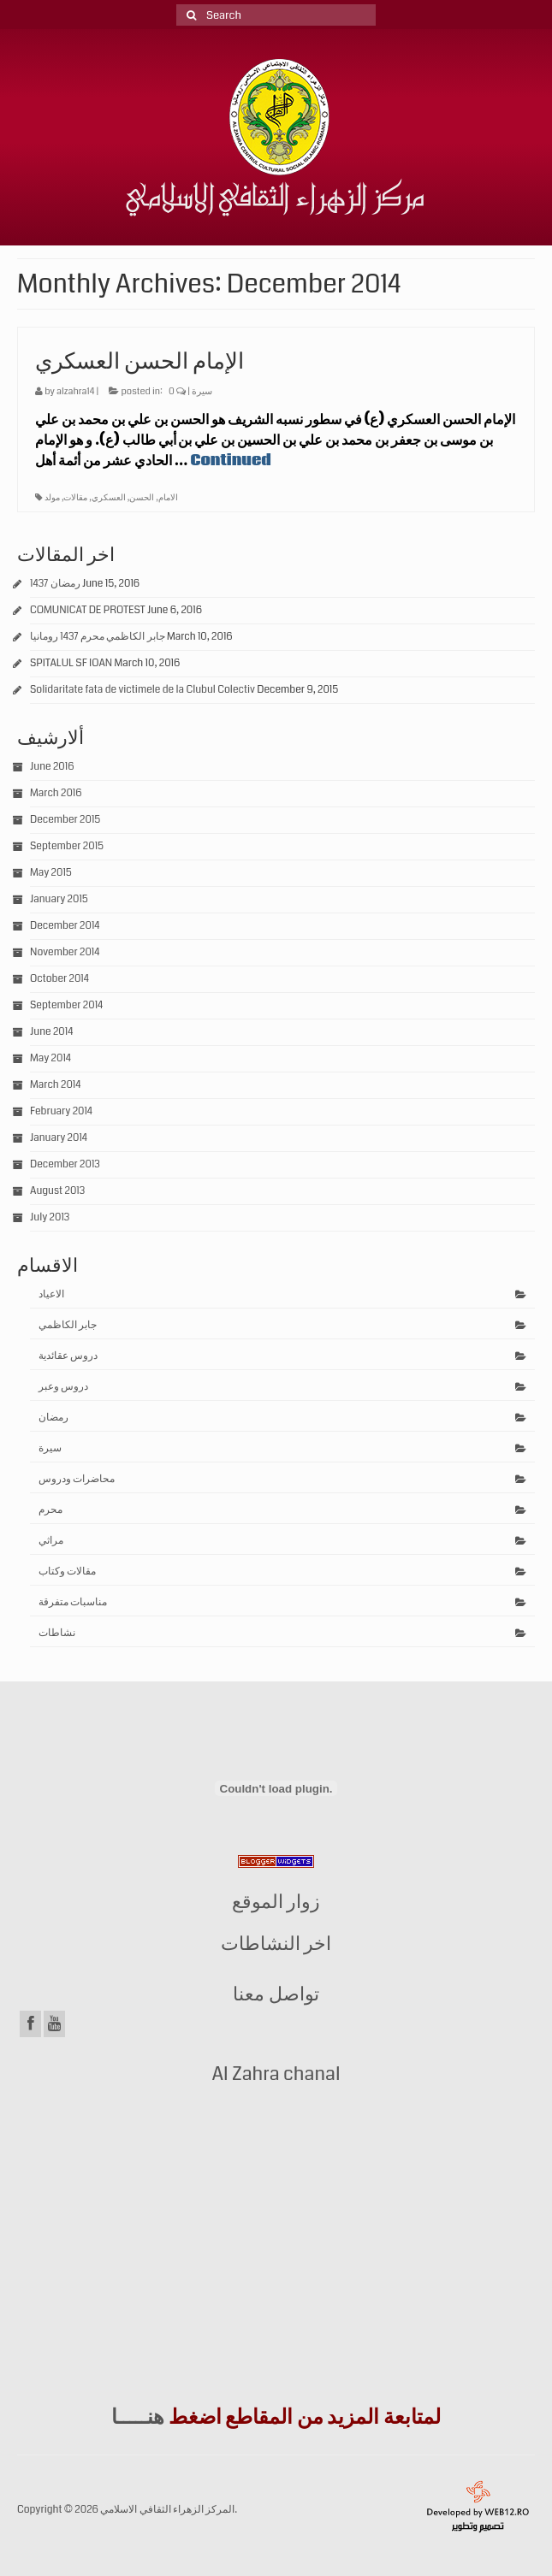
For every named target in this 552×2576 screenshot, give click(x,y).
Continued (231, 460)
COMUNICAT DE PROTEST (87, 610)
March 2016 (56, 793)
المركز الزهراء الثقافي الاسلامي (167, 2509)
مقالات (75, 498)
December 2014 (65, 926)
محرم (50, 1510)
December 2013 (65, 1164)
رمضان (53, 1417)
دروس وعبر (63, 1387)
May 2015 (51, 873)
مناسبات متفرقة (73, 1602)
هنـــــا (137, 2416)
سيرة (202, 391)
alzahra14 (75, 391)
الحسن (141, 498)
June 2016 (52, 766)
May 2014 (50, 1058)
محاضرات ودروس (77, 1479)
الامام (168, 498)
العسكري (109, 498)
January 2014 (58, 1138)
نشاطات (57, 1633)
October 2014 (59, 979)
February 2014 (61, 1111)
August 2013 (57, 1191)
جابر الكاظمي (68, 1325)
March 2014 (55, 1085)
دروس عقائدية (68, 1356)
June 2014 (51, 1032)
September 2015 (67, 846)
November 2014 (64, 952)
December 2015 (65, 819)
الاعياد (51, 1294)
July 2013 (49, 1217)
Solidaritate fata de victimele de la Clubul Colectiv (142, 689)
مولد (52, 498)
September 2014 (66, 1005)
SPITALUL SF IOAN (71, 663)
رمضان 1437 (55, 583)
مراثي (51, 1540)
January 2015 (59, 899)
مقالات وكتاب (67, 1571)
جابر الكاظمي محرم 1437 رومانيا (97, 636)
